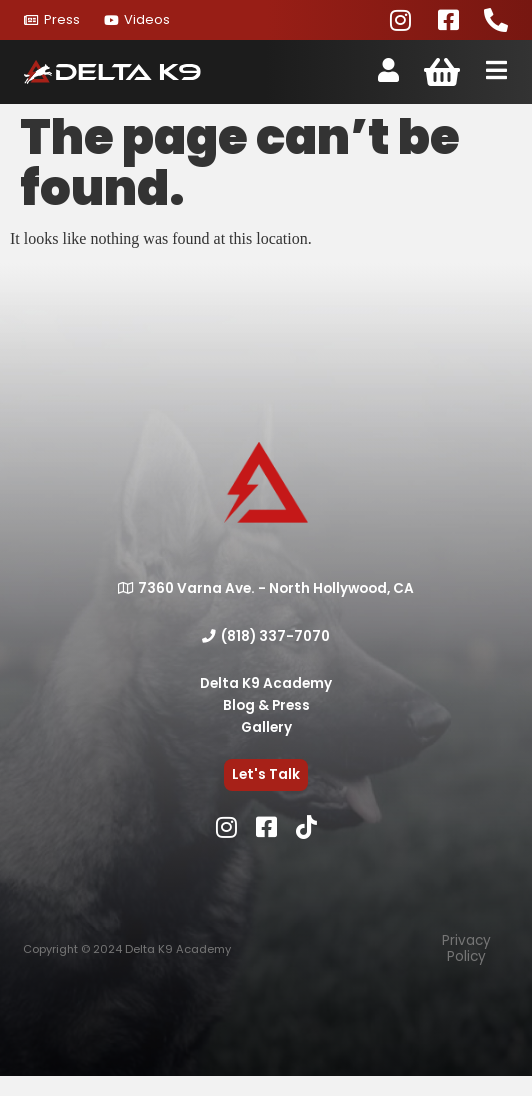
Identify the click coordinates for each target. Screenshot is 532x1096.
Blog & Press (266, 705)
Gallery (266, 727)
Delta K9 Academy (266, 683)
